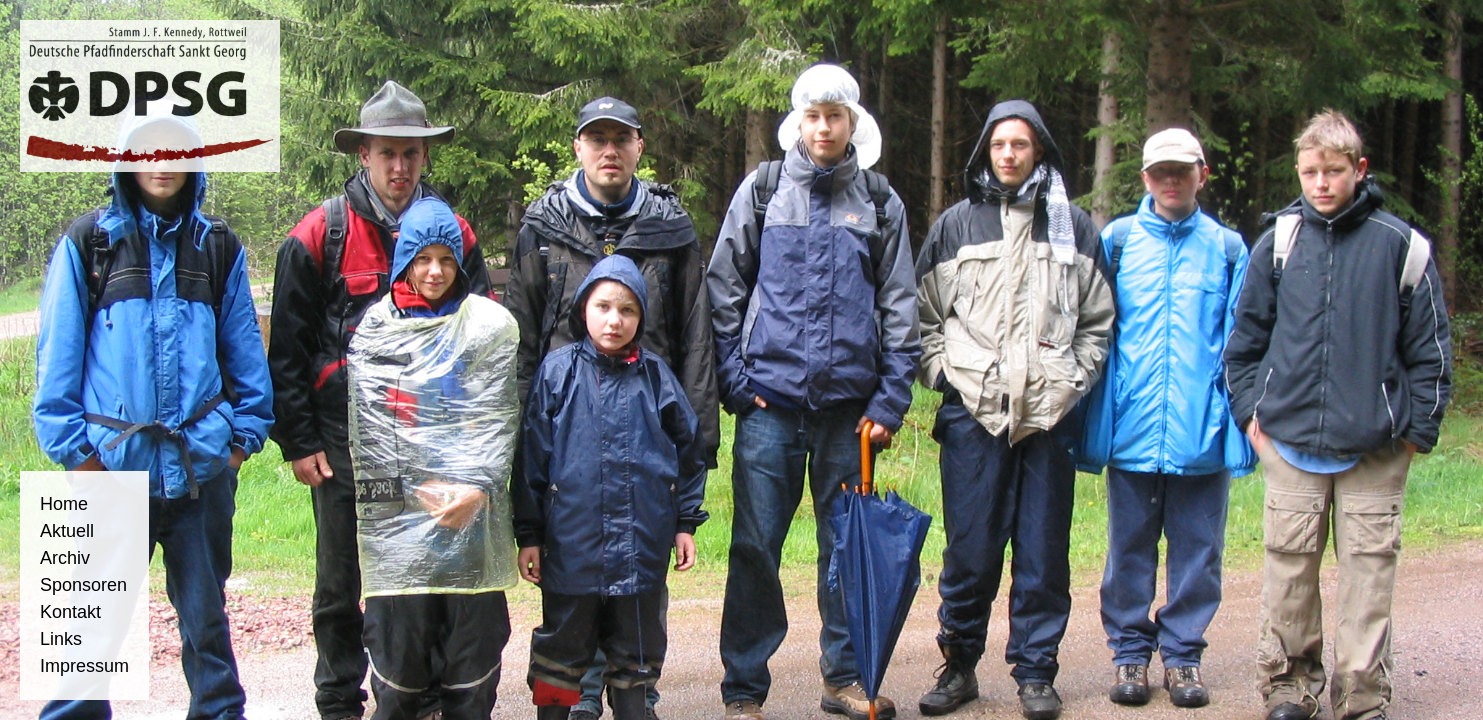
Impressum (84, 666)
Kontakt (70, 612)
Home (64, 504)
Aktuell (67, 531)
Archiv (65, 558)
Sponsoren (83, 585)
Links (61, 639)
